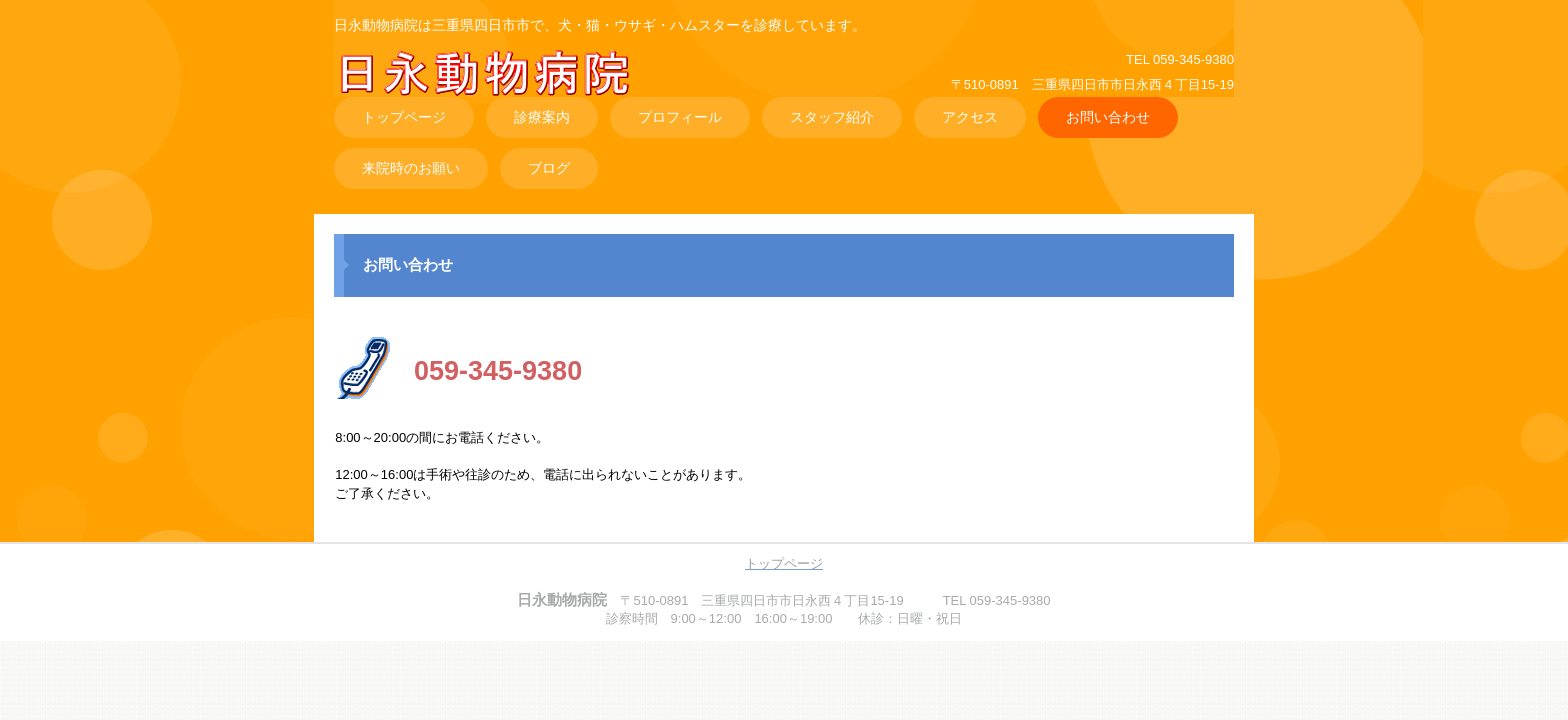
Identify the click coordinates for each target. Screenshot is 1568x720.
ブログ (549, 168)
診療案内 (542, 117)
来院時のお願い (411, 168)
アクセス (970, 117)
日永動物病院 (500, 88)
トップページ (404, 117)
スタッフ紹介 (832, 117)
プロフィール (680, 117)
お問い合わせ (1108, 117)
